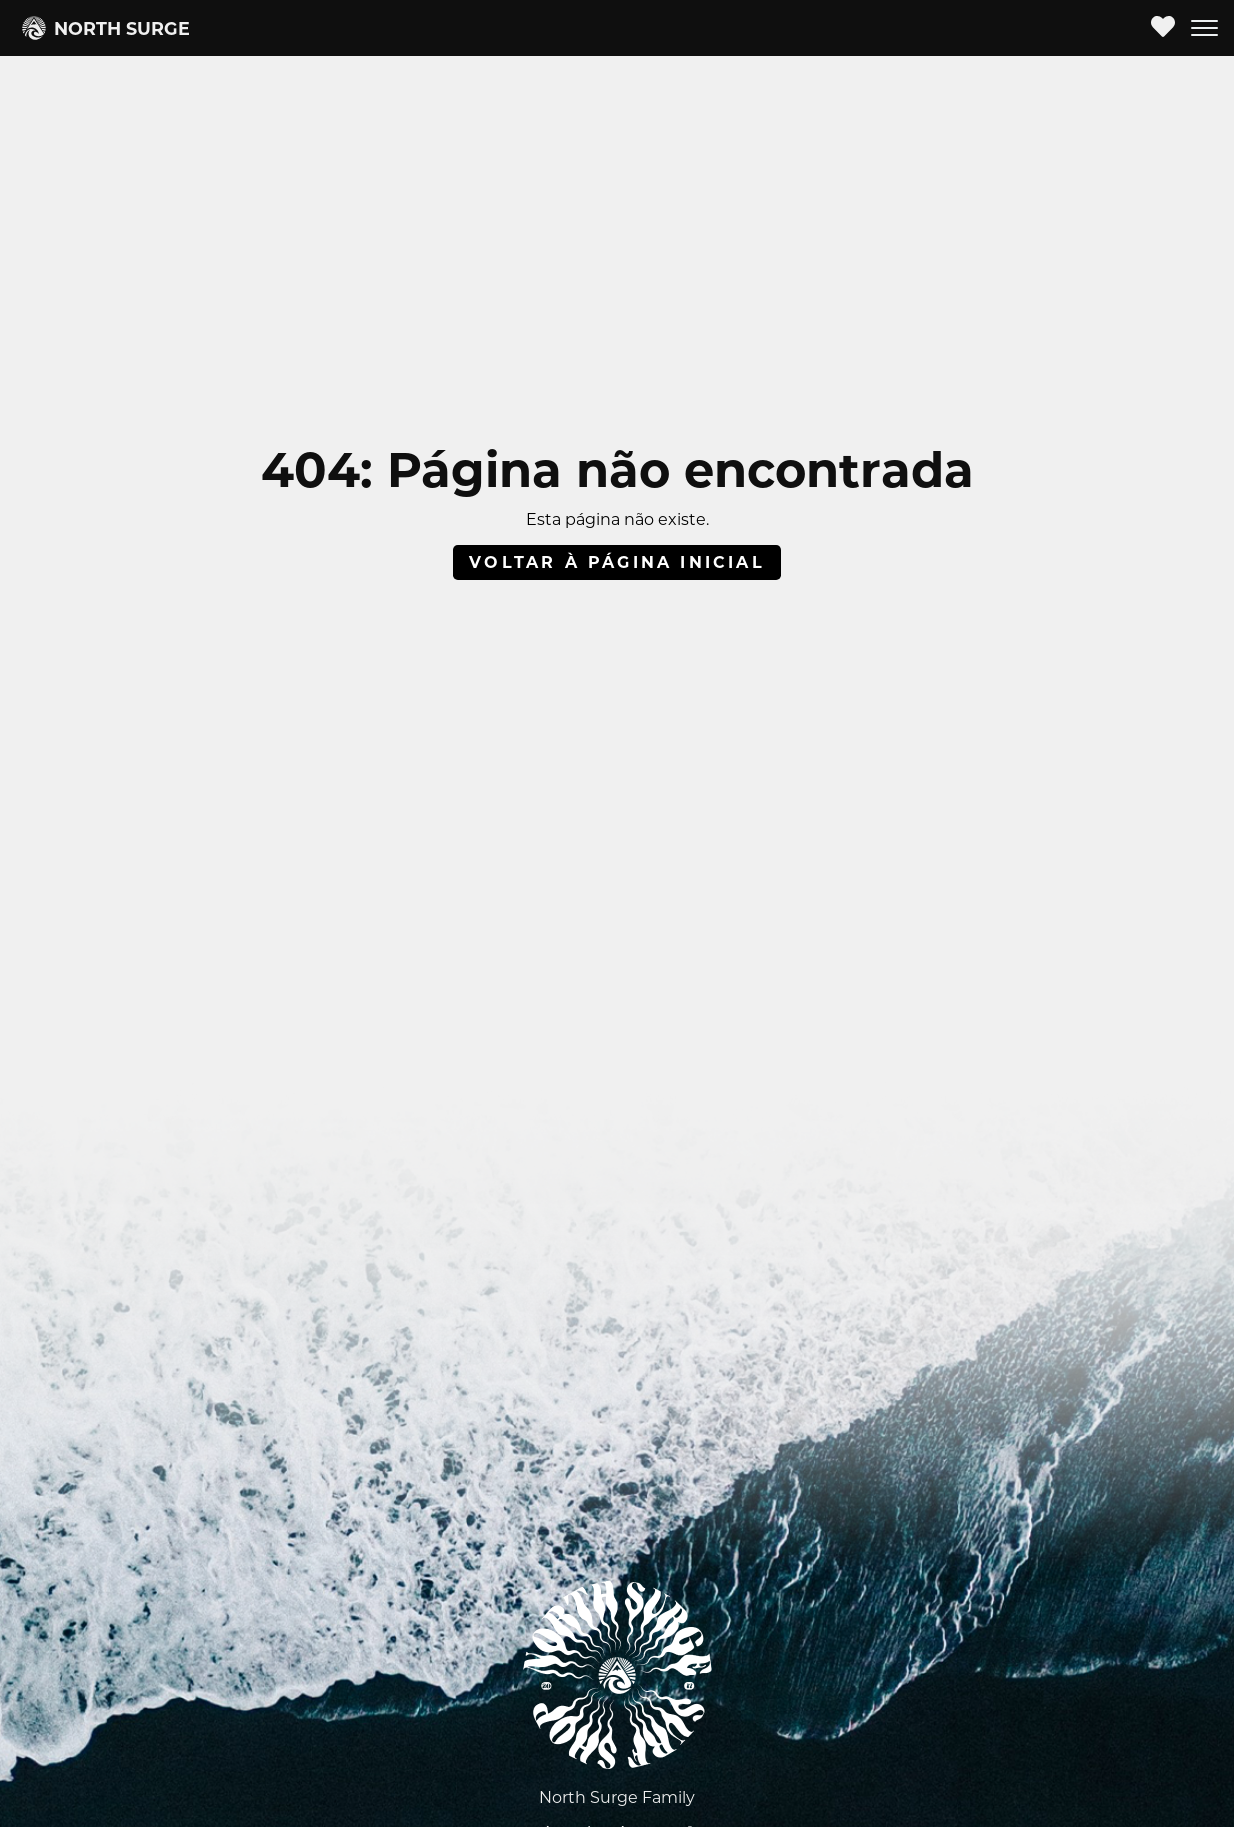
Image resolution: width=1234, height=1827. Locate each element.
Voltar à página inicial (617, 562)
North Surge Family (617, 1797)
